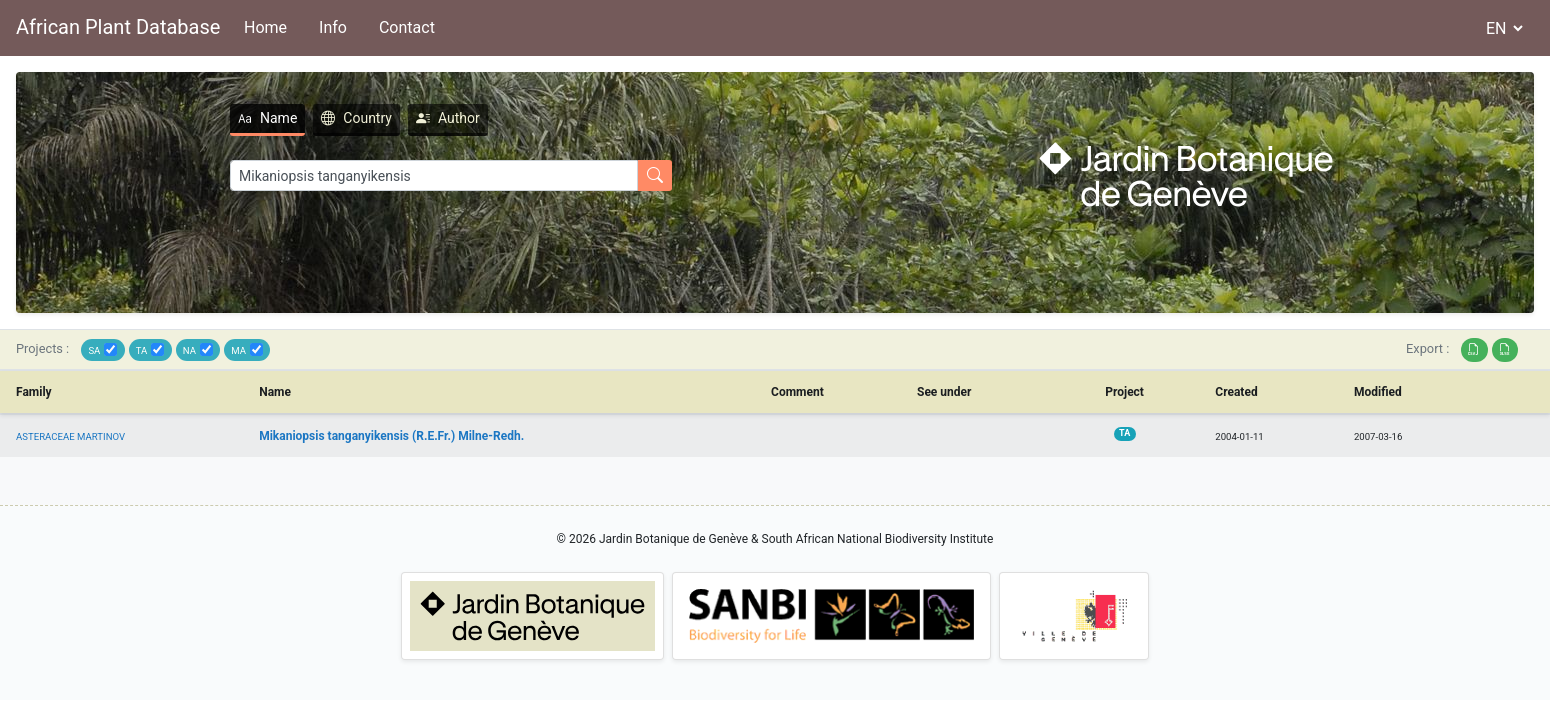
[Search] (434, 175)
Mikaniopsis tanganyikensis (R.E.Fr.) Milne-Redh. (391, 436)
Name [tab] (267, 118)
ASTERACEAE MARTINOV (70, 436)
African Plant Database (118, 27)
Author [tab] (448, 118)
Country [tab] (356, 118)
